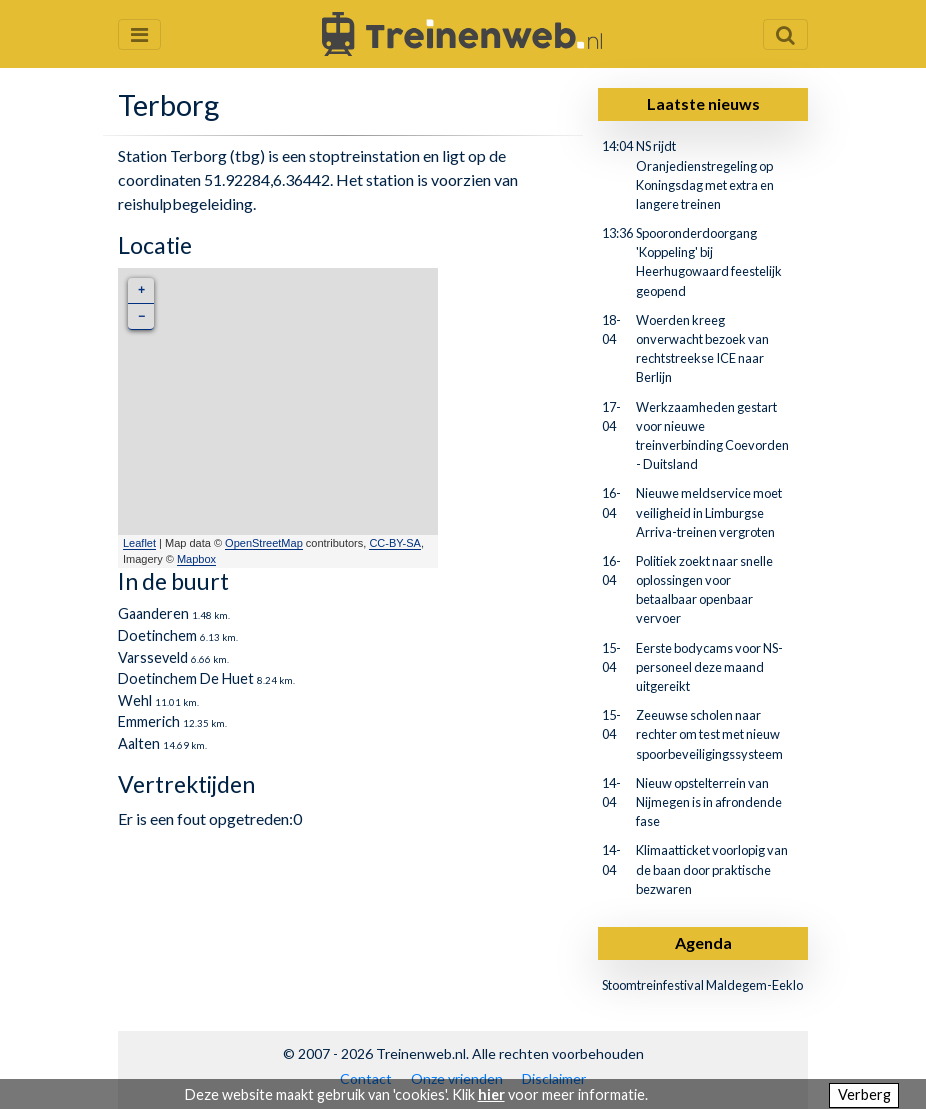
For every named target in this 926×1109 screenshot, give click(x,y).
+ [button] (141, 290)
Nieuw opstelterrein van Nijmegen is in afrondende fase (709, 802)
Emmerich (149, 721)
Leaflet (139, 543)
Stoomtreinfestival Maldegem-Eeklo (702, 985)
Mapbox (196, 559)
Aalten (139, 743)
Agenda (703, 942)
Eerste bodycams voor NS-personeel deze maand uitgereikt (709, 667)
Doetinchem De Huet (186, 678)
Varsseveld (153, 657)
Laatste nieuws (703, 103)
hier (491, 1094)
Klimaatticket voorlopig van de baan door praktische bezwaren (712, 869)
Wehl (135, 700)
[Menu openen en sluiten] (139, 34)
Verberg (864, 1094)
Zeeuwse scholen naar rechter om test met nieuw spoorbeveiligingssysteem (709, 734)
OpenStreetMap (264, 543)
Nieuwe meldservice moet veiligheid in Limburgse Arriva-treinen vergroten (709, 512)
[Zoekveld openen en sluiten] (785, 34)
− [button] (141, 316)
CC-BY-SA (395, 543)
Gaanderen (153, 613)
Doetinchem (157, 635)
